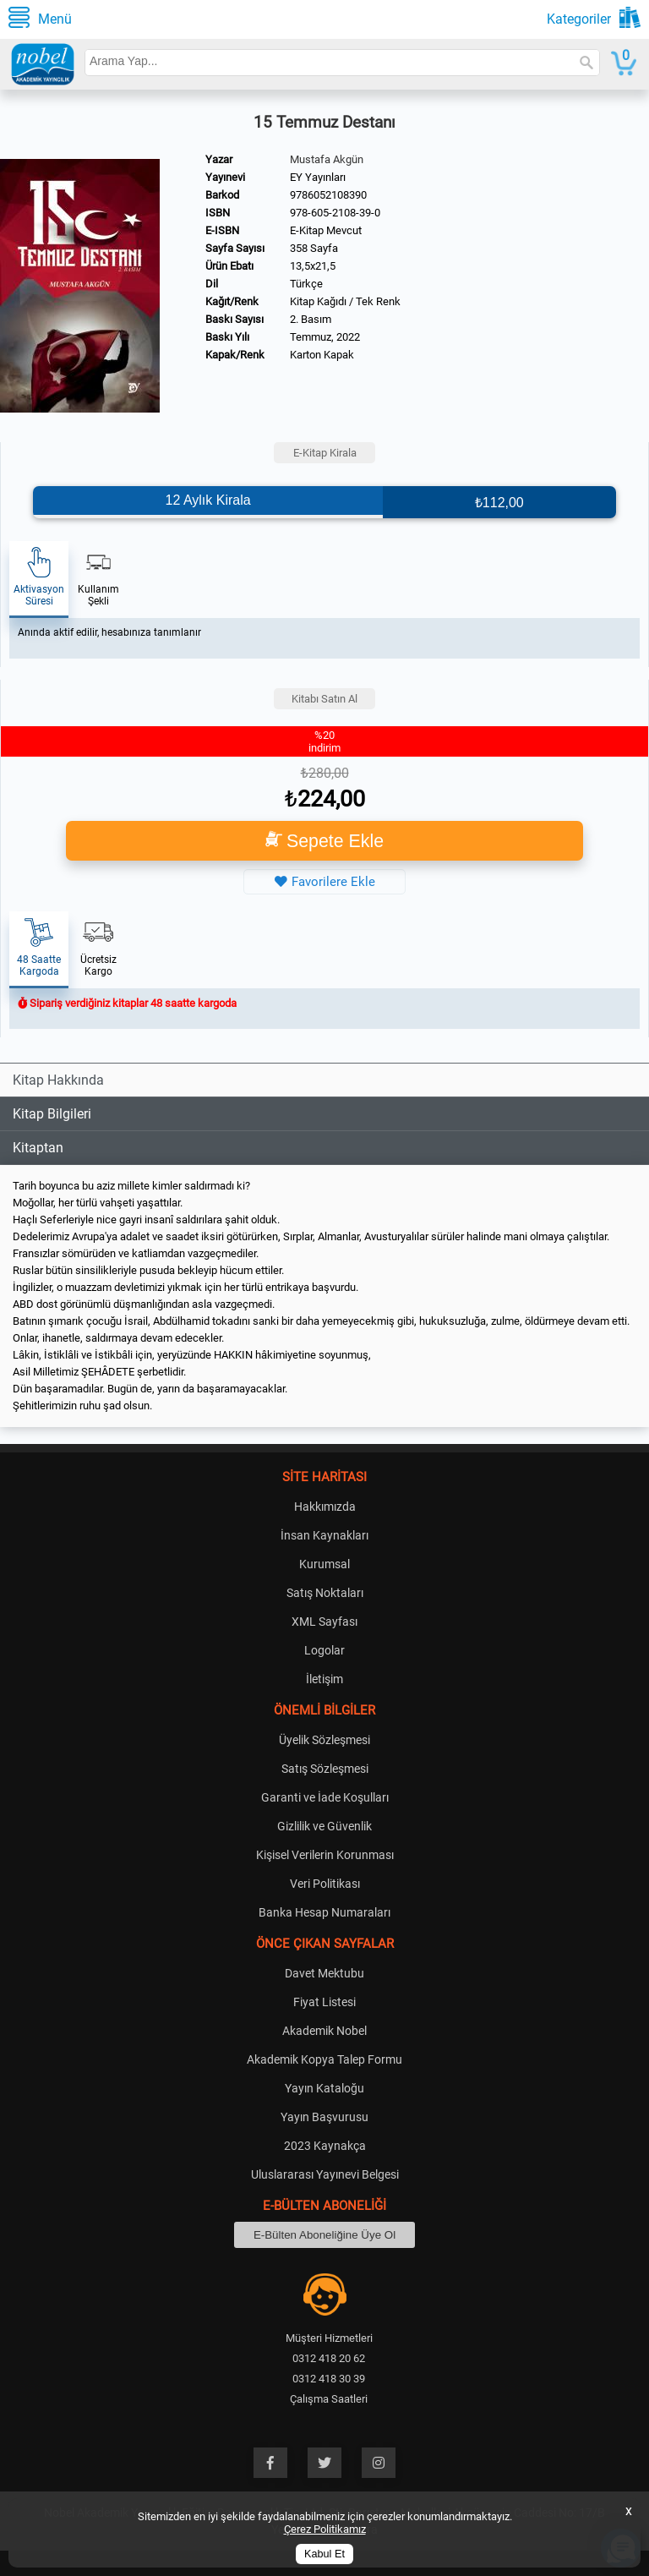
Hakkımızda (325, 1506)
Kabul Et (324, 2554)
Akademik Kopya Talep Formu (324, 2059)
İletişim (324, 1679)
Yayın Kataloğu (324, 2088)
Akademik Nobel (324, 2030)
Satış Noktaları (324, 1593)
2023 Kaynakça (325, 2145)
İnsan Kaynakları (324, 1535)
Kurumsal (324, 1564)
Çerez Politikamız (325, 2529)
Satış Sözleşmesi (324, 1768)
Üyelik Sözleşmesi (324, 1740)
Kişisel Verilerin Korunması (325, 1855)
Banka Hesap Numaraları (324, 1912)
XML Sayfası (324, 1621)
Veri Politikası (325, 1883)
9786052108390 (328, 195)
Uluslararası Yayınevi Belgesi (325, 2174)
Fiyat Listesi (324, 2002)
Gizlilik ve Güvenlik (324, 1826)
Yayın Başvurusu (324, 2117)
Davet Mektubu (324, 1973)
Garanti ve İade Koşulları (325, 1797)
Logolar (324, 1650)
